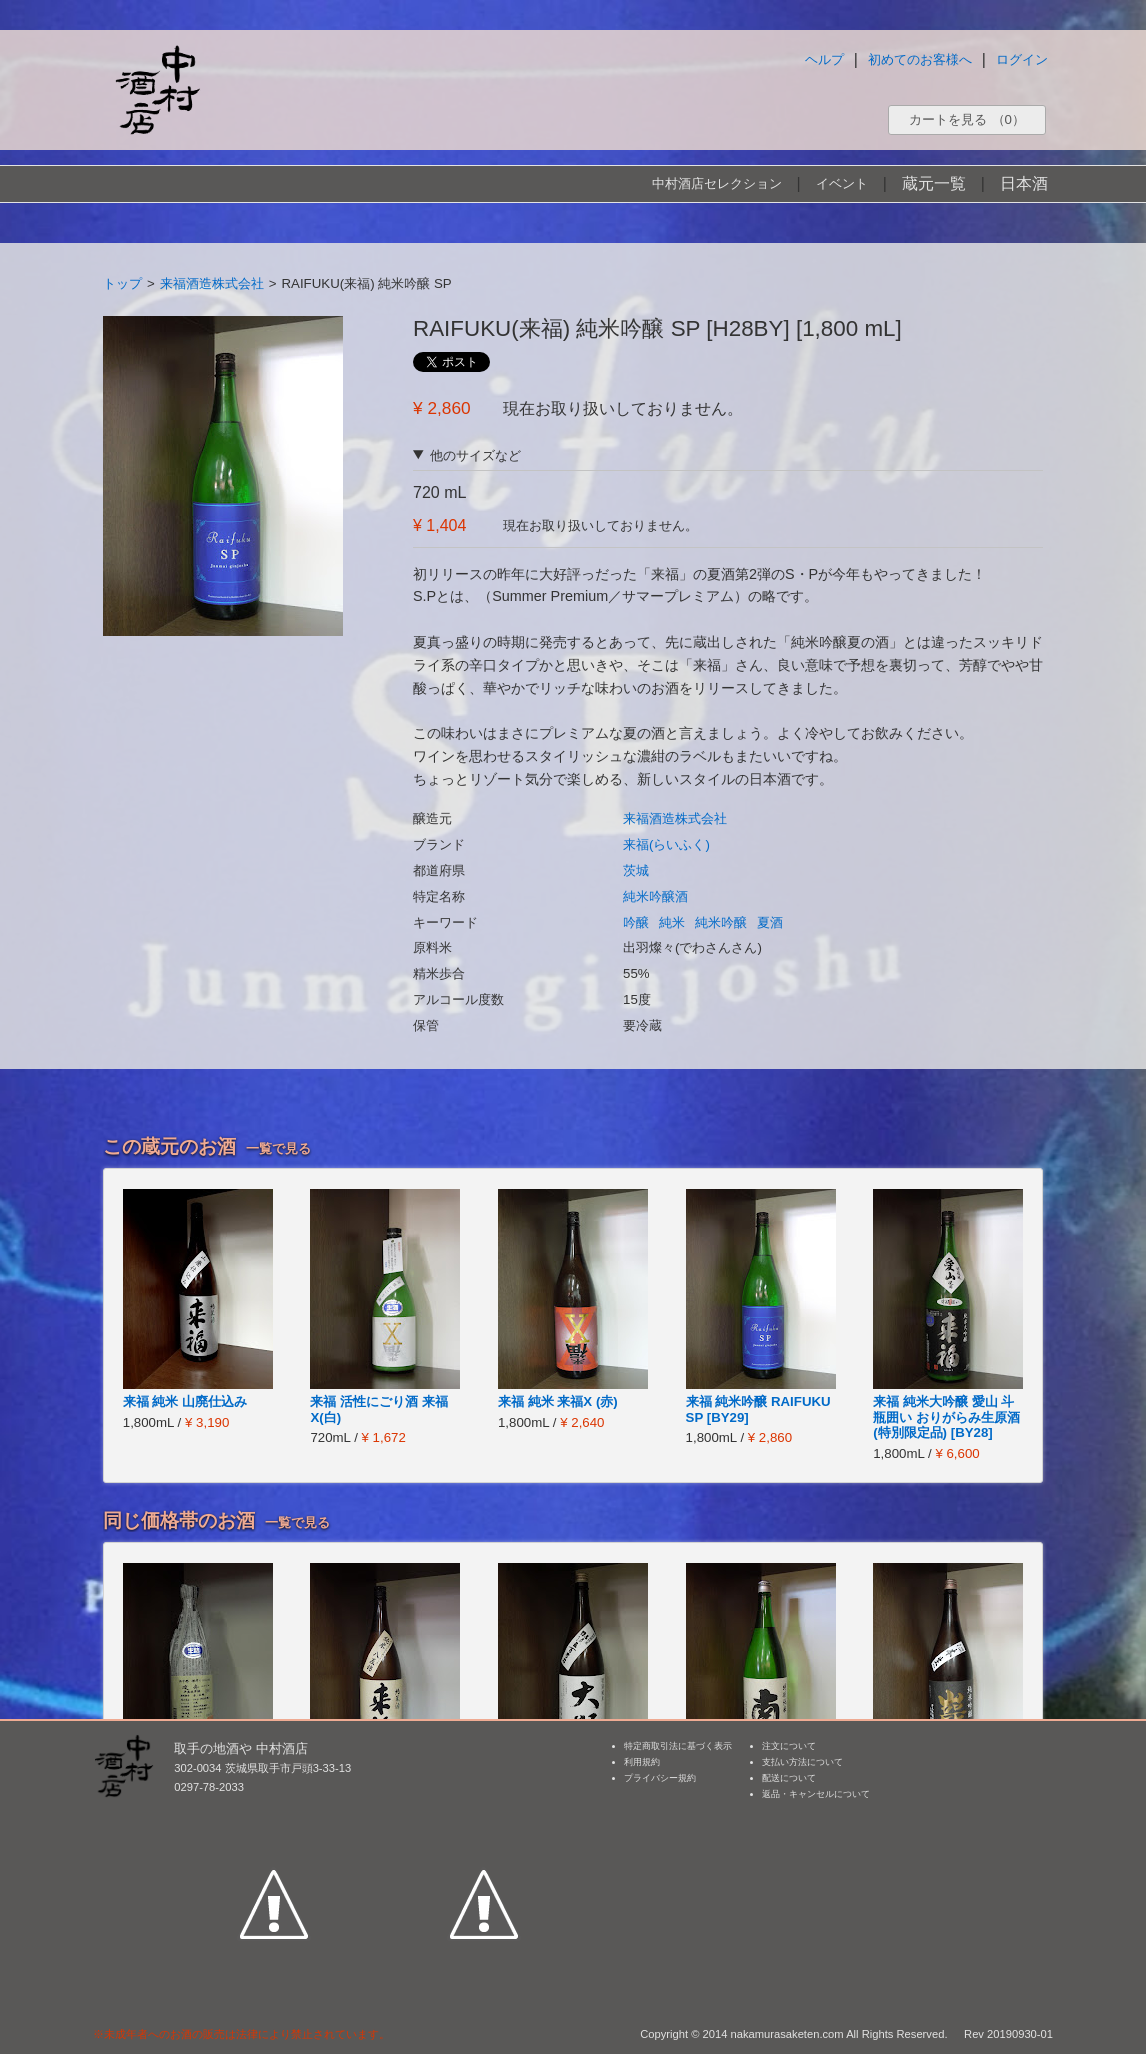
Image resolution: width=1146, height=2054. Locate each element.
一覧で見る (278, 1148)
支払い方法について (802, 1762)
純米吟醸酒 (655, 896)
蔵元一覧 (934, 183)
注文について (789, 1746)
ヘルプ (824, 59)
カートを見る (967, 119)
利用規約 (642, 1762)
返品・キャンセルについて (816, 1794)
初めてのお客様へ (920, 59)
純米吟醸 (721, 922)
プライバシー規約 (660, 1778)
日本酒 (1024, 183)
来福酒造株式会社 (212, 283)
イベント (842, 183)
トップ (122, 283)
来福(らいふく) (666, 844)
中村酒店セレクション (717, 183)
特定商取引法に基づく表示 (678, 1746)
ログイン (1022, 59)
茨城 (636, 870)
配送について (789, 1778)
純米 (672, 922)
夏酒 (770, 922)
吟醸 (636, 922)
